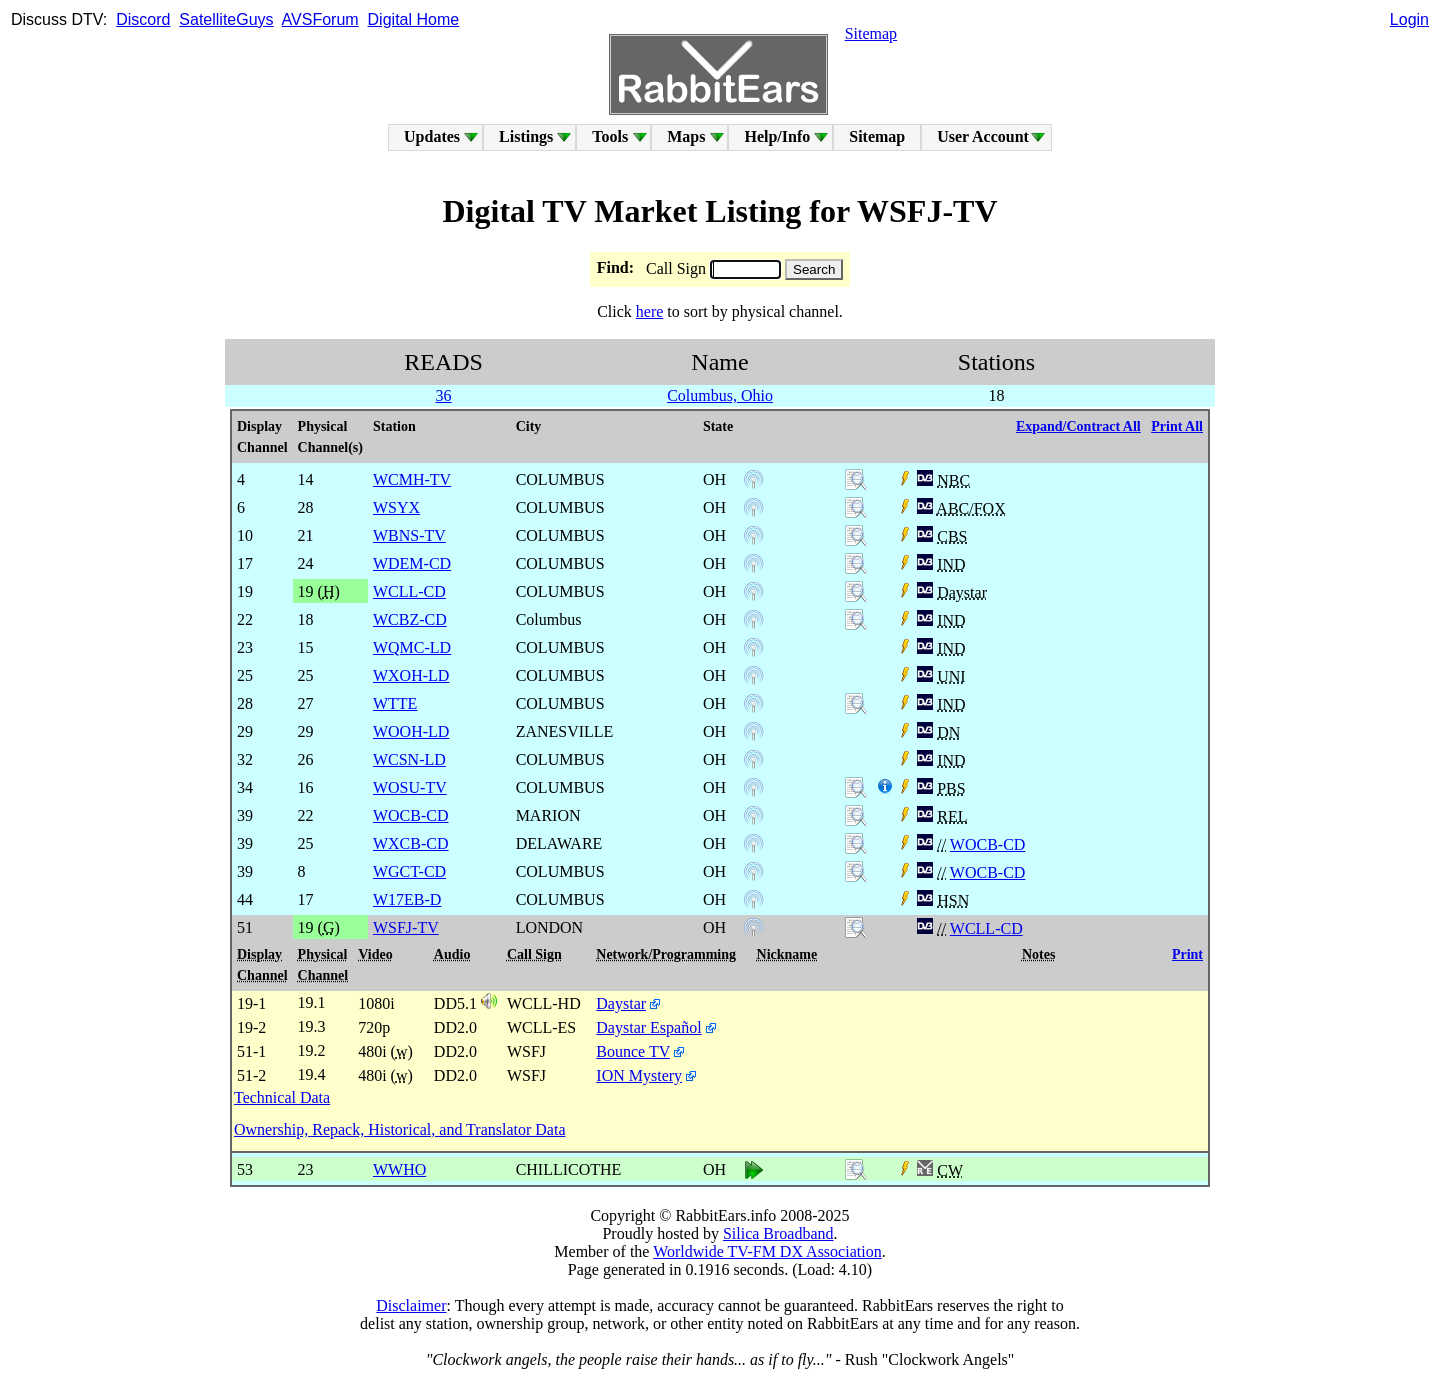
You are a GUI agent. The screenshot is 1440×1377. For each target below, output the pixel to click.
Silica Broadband (778, 1233)
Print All (1177, 426)
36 (444, 395)
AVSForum (320, 19)
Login (1409, 19)
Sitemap (871, 33)
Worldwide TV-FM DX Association (767, 1251)
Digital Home (414, 19)
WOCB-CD (988, 844)
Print (1187, 954)
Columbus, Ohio (720, 395)
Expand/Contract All (1078, 426)
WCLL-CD (986, 928)
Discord (143, 19)
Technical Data (282, 1097)
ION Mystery (639, 1075)
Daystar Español (648, 1027)
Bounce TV (633, 1051)
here (650, 311)
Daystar (621, 1003)
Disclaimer (411, 1305)
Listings (526, 136)
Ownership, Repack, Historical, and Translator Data (399, 1129)
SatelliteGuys (226, 19)
